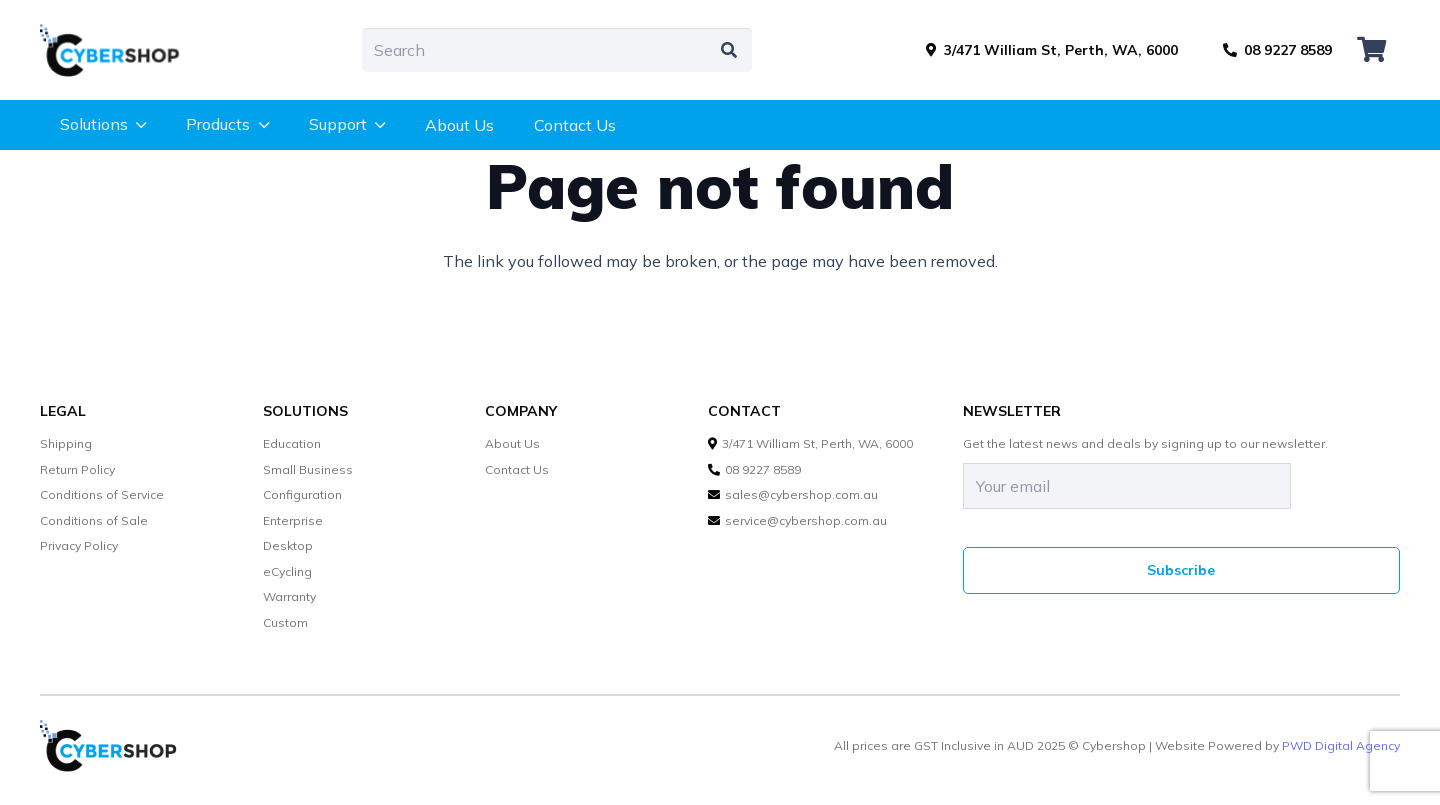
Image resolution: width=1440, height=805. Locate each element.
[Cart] (1371, 50)
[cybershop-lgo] (119, 50)
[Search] (557, 50)
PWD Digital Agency (1341, 746)
